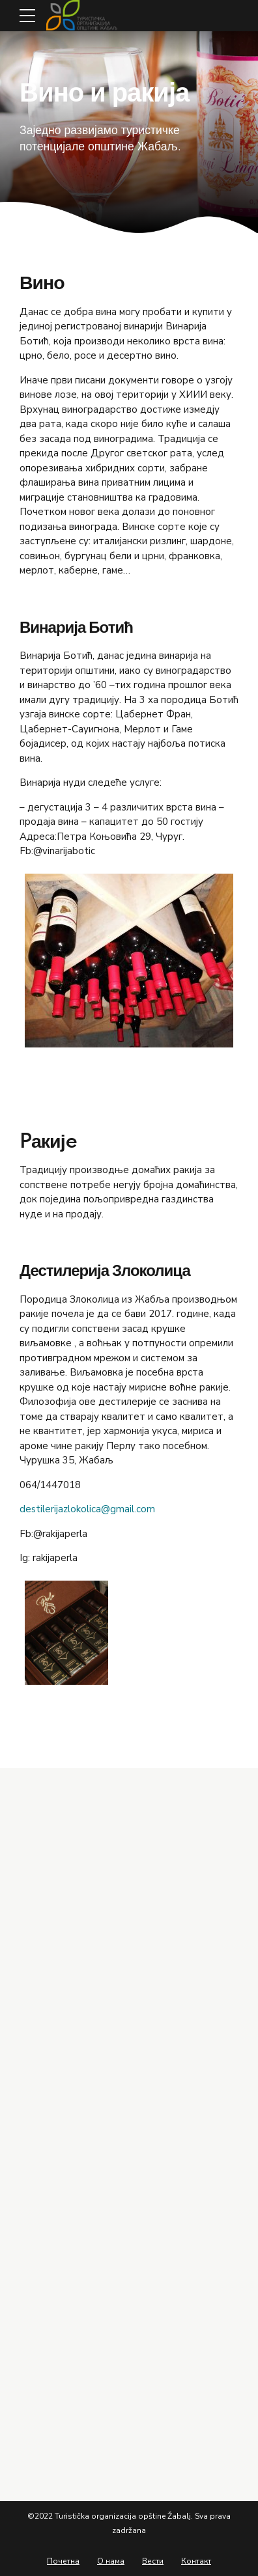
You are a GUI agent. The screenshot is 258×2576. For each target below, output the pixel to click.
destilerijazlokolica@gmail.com (87, 1509)
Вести (153, 2561)
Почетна (63, 2561)
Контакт (196, 2561)
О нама (110, 2561)
